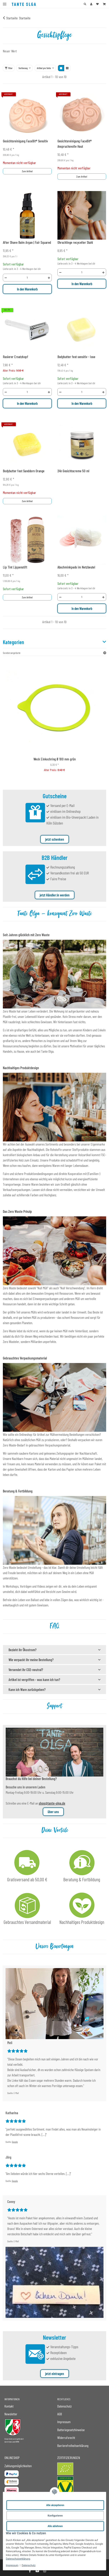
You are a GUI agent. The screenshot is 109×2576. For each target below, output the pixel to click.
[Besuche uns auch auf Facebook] (30, 2571)
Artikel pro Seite (44, 68)
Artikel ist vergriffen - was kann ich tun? (34, 1679)
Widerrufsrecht (66, 2437)
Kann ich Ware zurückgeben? (27, 1689)
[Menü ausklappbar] (4, 2)
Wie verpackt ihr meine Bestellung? (31, 1660)
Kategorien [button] (13, 642)
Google (15, 2141)
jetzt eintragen (54, 2373)
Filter (8, 68)
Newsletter (10, 2414)
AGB (59, 2414)
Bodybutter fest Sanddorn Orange (23, 471)
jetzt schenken (54, 839)
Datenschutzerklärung (18, 2558)
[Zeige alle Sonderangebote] (104, 652)
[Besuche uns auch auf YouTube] (37, 2571)
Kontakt (9, 2406)
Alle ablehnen (55, 2526)
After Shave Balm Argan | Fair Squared (27, 242)
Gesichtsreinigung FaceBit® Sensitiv (25, 141)
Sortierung (23, 68)
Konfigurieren (55, 2515)
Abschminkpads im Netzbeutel (76, 567)
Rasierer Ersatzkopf (15, 357)
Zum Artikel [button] (27, 171)
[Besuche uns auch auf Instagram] (44, 2571)
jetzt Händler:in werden (55, 895)
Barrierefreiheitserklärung (72, 2445)
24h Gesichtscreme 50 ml (73, 471)
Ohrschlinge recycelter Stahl (75, 242)
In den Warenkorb (27, 289)
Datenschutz (29, 2565)
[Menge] (27, 277)
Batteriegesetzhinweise (71, 2430)
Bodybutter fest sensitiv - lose (76, 357)
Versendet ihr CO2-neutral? (26, 1670)
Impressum (12, 2565)
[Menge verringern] (5, 277)
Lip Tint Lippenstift (15, 567)
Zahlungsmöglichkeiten (18, 2466)
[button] (85, 4)
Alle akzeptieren (55, 2505)
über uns (53, 1812)
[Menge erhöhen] (49, 277)
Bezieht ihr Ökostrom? (22, 1650)
